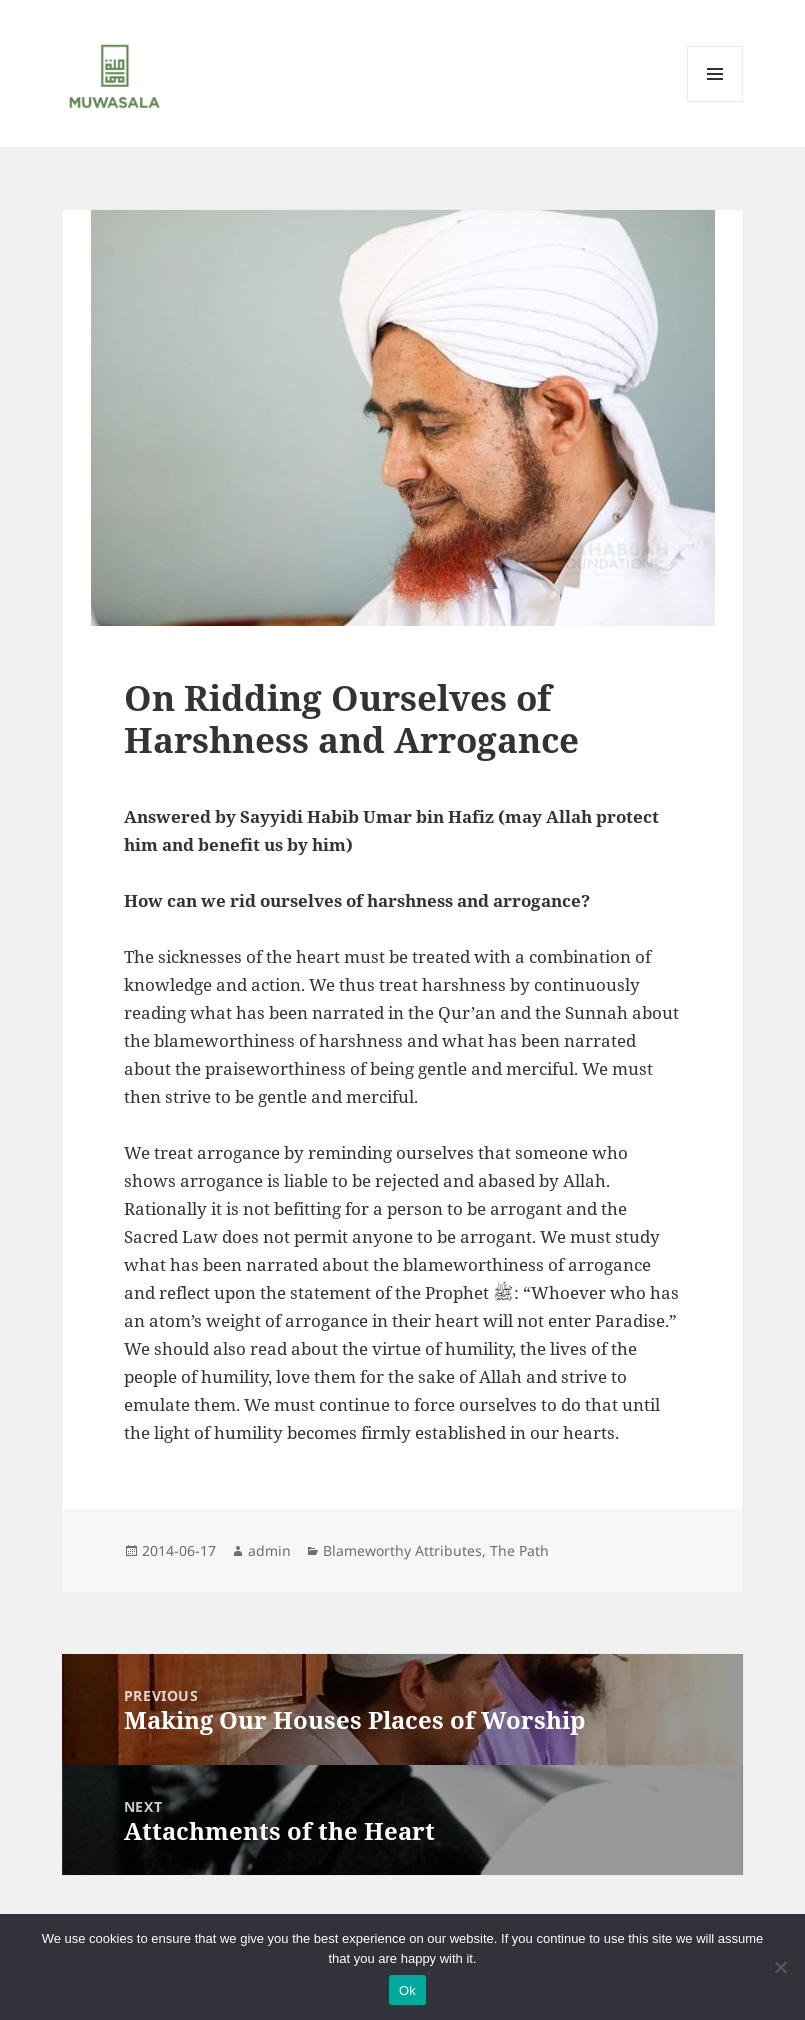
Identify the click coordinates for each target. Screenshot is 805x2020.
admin (269, 1550)
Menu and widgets (715, 101)
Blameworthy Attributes (402, 1550)
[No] (780, 1967)
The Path (519, 1550)
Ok (407, 1990)
